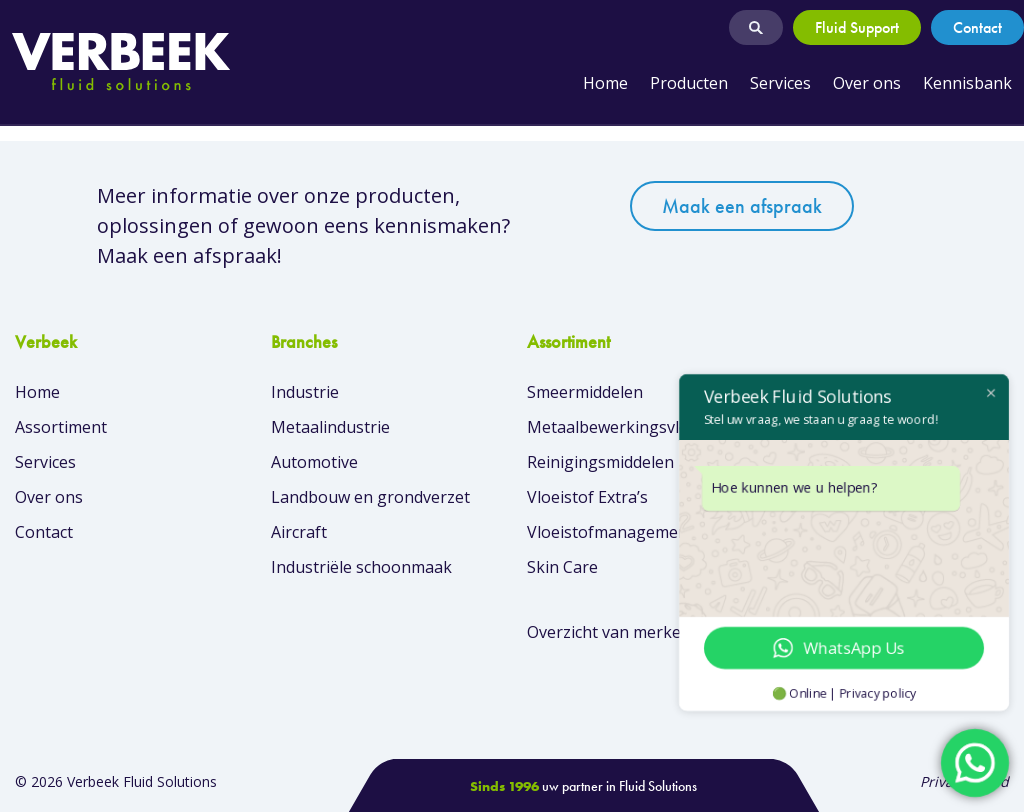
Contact (977, 27)
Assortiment (61, 427)
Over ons (867, 83)
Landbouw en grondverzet (370, 497)
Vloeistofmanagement (610, 532)
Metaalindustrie (330, 427)
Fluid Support (857, 27)
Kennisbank (967, 83)
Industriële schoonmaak (361, 567)
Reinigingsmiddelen (600, 462)
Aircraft (299, 532)
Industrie (305, 392)
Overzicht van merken (609, 632)
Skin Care (562, 567)
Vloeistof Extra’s (587, 497)
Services (780, 83)
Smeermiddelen (585, 392)
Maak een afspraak (742, 206)
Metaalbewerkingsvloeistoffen (641, 427)
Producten (689, 83)
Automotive (314, 462)
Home (605, 83)
